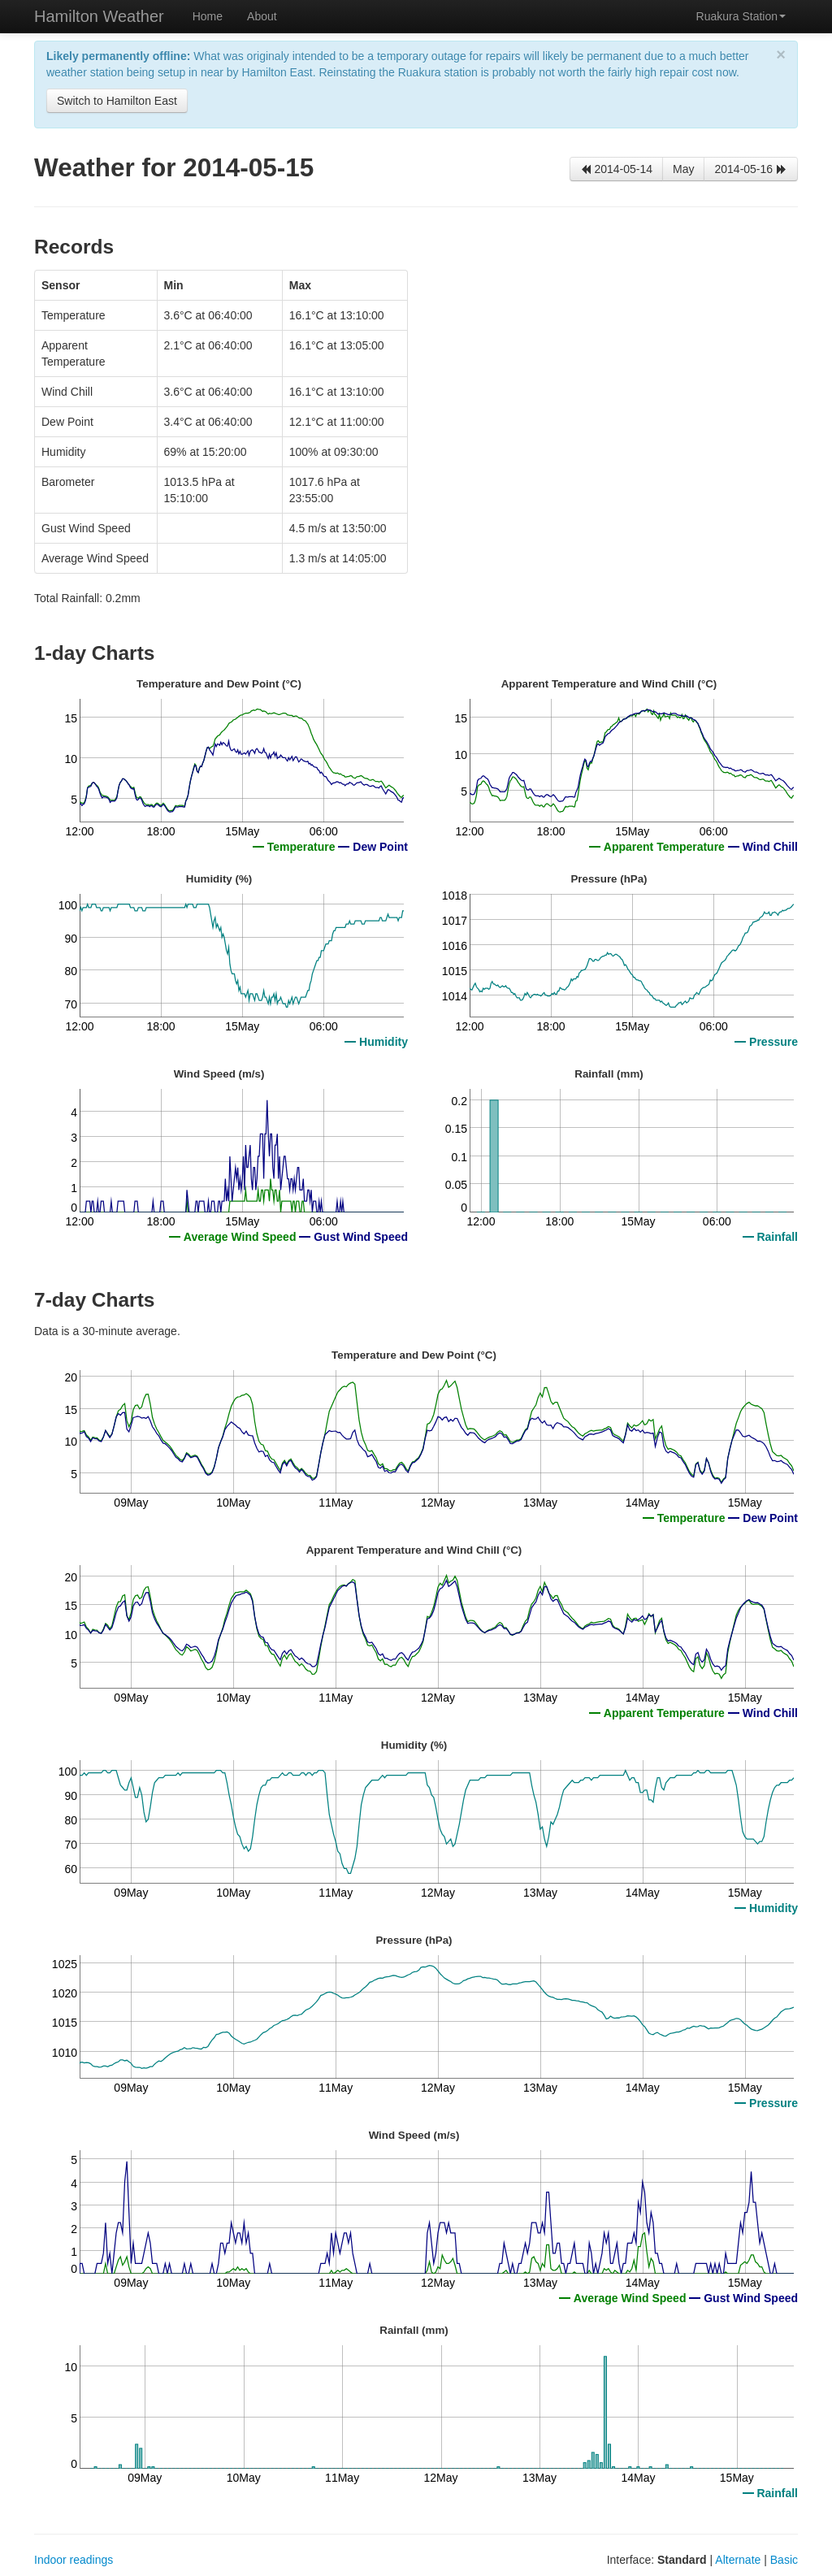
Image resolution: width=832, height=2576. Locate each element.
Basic (784, 2559)
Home (208, 16)
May (683, 169)
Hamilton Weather (99, 16)
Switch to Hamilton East (117, 100)
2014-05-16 (750, 169)
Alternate (737, 2559)
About (262, 16)
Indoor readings (73, 2559)
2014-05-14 (616, 169)
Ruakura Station (741, 16)
